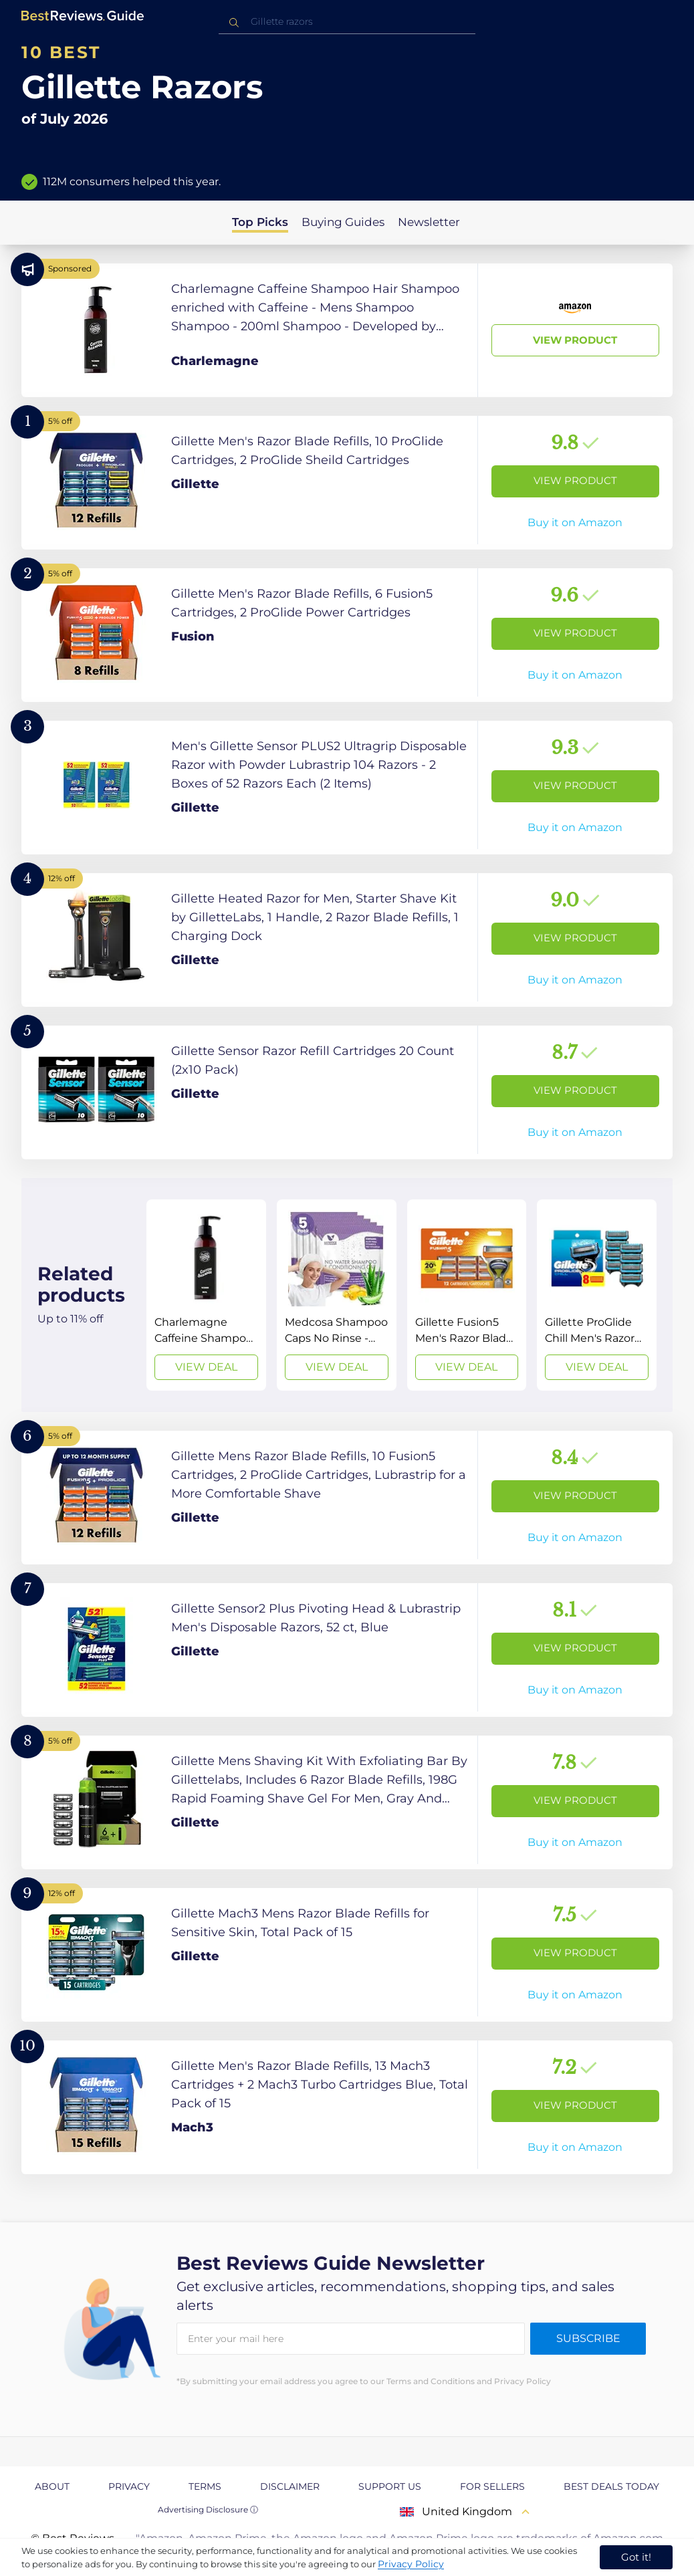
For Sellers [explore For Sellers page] (492, 2486)
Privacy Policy (411, 2564)
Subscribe (588, 2338)
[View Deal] (206, 1295)
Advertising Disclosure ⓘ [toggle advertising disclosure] (208, 2509)
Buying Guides (343, 222)
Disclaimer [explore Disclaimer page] (290, 2486)
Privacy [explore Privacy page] (129, 2486)
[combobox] (347, 21)
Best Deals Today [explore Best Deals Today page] (611, 2486)
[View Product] (347, 330)
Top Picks (260, 222)
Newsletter (429, 222)
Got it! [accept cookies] (636, 2557)
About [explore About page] (52, 2486)
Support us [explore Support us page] (389, 2486)
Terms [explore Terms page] (205, 2486)
